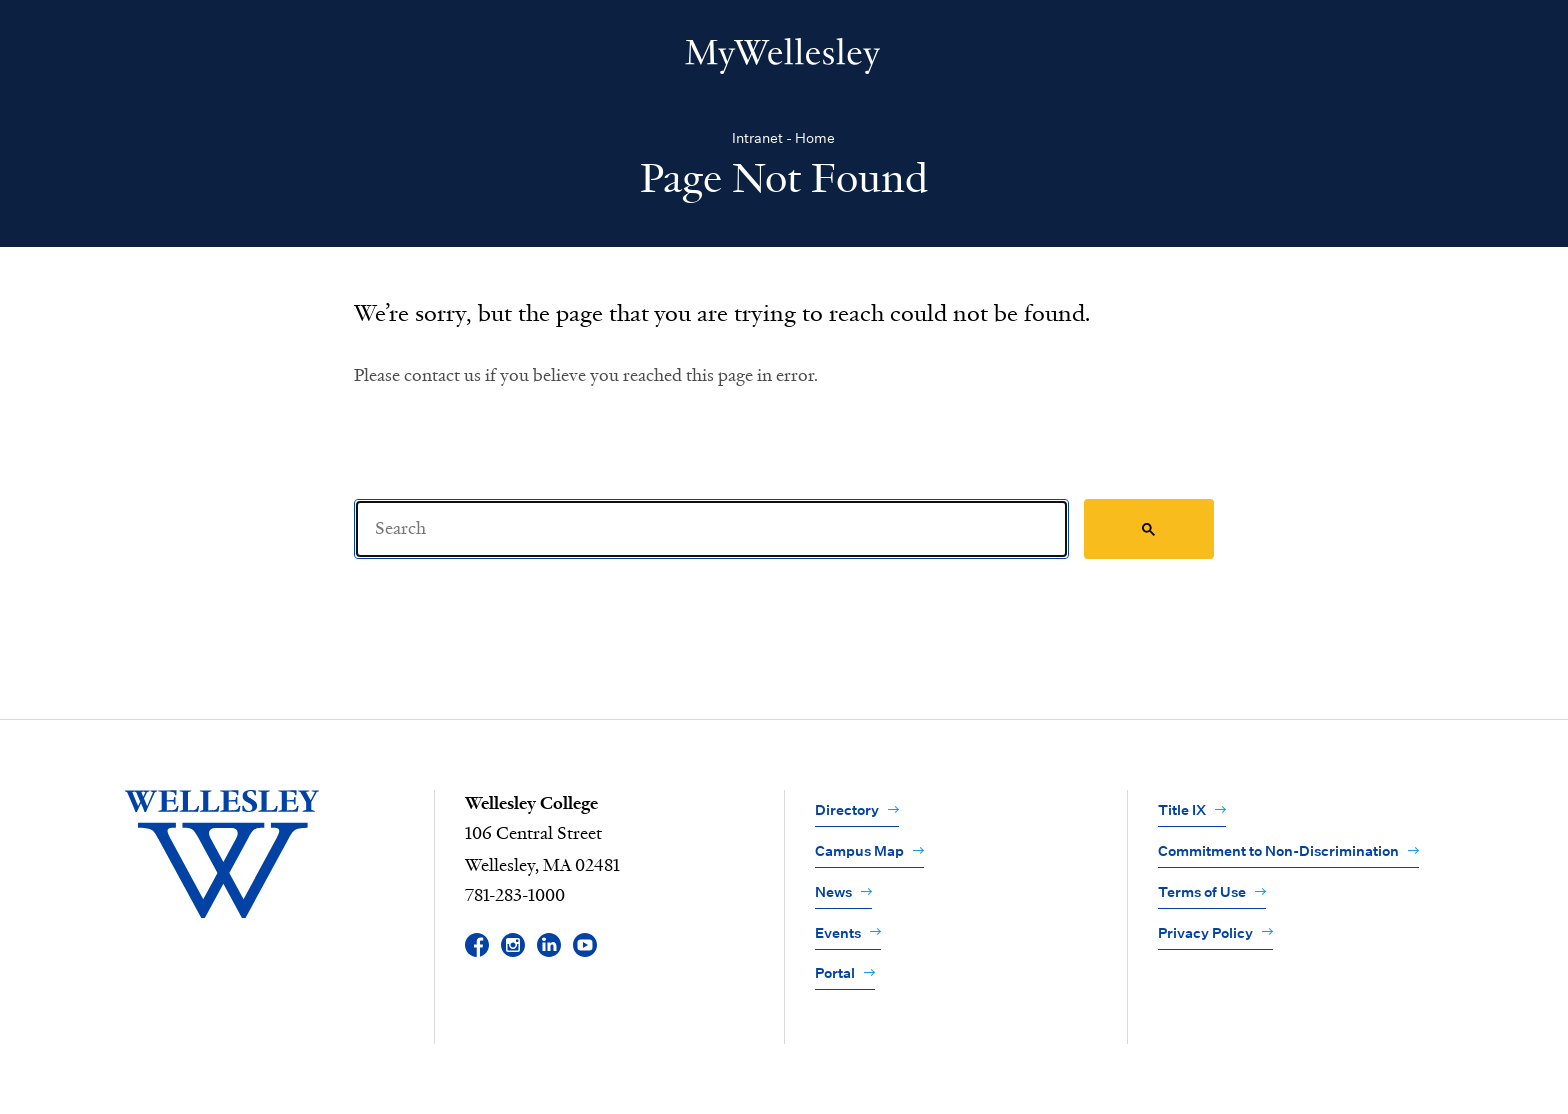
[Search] (711, 529)
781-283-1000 (515, 896)
